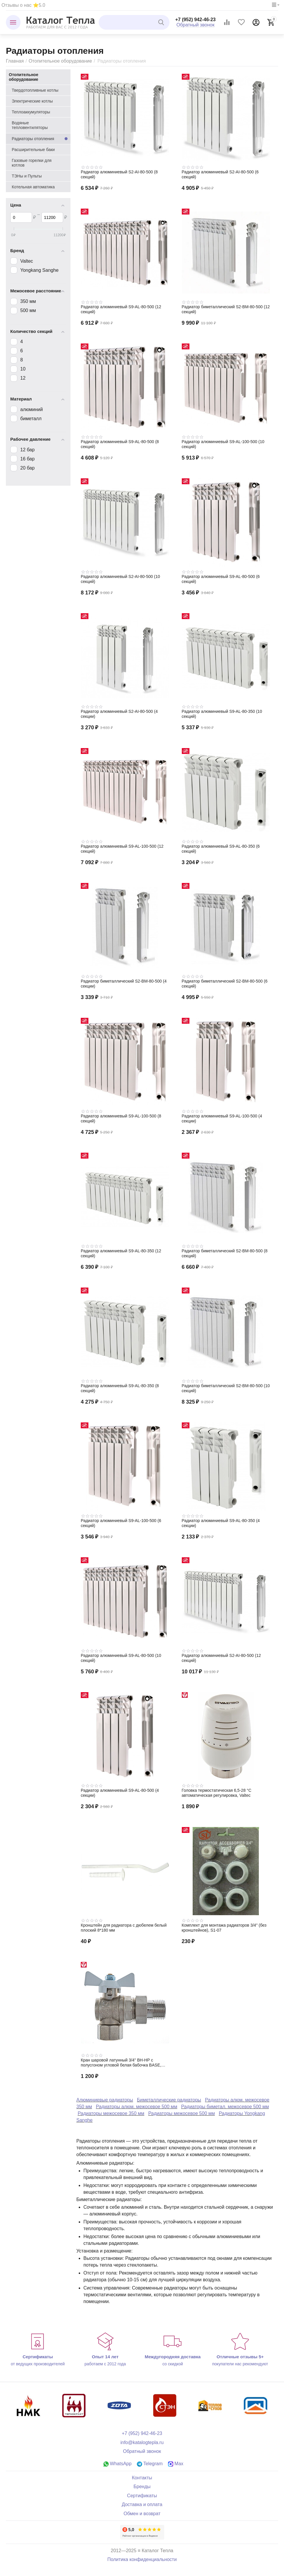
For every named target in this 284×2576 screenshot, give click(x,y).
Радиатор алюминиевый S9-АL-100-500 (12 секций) (122, 849)
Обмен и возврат (142, 2513)
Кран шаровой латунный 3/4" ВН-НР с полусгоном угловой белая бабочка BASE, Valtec (121, 2063)
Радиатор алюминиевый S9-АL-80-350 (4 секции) (221, 1523)
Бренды (141, 2486)
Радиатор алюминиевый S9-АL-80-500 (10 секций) (121, 1658)
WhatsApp (117, 2463)
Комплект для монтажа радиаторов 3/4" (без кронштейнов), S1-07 (224, 1928)
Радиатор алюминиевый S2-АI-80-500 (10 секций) (120, 579)
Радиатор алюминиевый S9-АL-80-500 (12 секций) (121, 309)
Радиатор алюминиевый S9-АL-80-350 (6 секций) (221, 849)
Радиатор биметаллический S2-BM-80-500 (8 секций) (225, 1253)
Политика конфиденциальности (142, 2559)
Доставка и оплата (142, 2504)
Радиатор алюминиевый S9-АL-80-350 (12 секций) (121, 1253)
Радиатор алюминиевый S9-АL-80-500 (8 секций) (120, 444)
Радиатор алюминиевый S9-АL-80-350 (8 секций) (120, 1388)
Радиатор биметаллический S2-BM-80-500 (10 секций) (226, 1388)
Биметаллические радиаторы (169, 2099)
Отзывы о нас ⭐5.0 (23, 5)
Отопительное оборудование (60, 60)
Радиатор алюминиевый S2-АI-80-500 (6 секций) (220, 174)
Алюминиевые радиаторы (104, 2099)
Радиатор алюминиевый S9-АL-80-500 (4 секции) (120, 1793)
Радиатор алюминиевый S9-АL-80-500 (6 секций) (221, 579)
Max (176, 2463)
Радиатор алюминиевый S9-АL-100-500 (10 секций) (223, 444)
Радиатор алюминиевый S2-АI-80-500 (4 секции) (119, 714)
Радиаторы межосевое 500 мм (181, 2113)
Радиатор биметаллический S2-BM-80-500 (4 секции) (124, 983)
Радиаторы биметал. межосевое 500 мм (225, 2106)
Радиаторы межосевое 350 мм (111, 2113)
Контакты (142, 2477)
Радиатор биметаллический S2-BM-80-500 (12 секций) (226, 309)
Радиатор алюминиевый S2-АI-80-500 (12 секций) (221, 1658)
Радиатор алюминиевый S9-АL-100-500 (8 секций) (121, 1118)
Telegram (150, 2463)
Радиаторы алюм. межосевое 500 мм (136, 2106)
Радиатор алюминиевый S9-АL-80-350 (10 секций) (222, 714)
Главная (15, 60)
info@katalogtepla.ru (142, 2442)
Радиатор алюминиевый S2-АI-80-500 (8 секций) (119, 174)
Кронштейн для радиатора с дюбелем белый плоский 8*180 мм (124, 1928)
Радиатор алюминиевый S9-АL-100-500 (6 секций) (121, 1523)
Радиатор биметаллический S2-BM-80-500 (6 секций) (225, 983)
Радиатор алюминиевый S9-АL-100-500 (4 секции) (222, 1118)
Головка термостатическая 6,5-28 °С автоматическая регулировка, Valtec (216, 1793)
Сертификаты (142, 2495)
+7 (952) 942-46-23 (195, 19)
